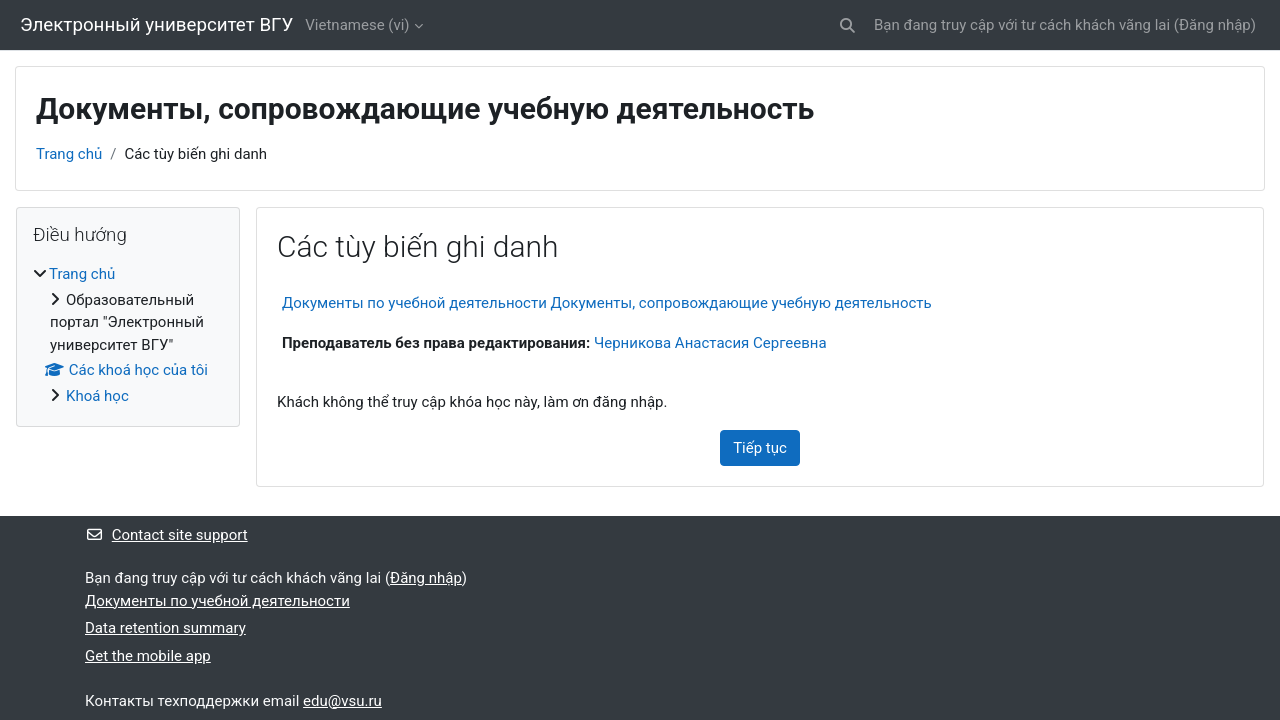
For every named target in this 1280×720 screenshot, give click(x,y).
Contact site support (166, 535)
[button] (847, 25)
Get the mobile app (148, 656)
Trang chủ (69, 154)
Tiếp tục (760, 448)
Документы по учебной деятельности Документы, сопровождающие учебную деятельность (607, 303)
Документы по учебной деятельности (217, 601)
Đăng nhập (1215, 25)
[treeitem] (128, 335)
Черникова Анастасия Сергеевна (710, 343)
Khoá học (97, 396)
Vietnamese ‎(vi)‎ (357, 25)
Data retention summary (165, 628)
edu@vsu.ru (342, 701)
